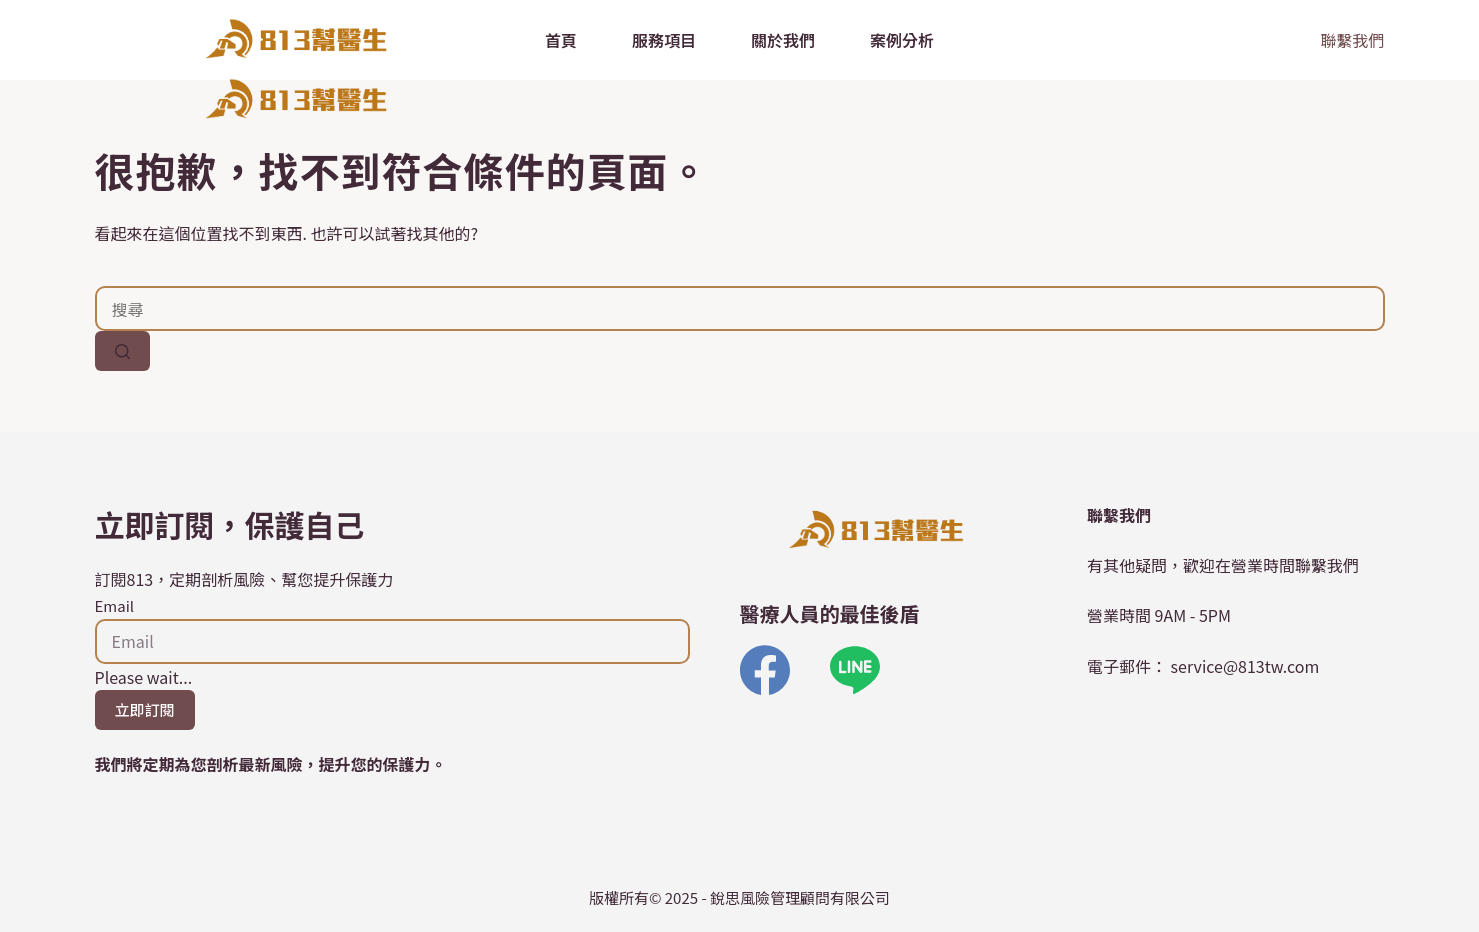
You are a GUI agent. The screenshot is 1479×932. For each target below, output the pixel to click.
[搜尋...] (740, 308)
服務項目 (664, 40)
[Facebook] (765, 670)
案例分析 (902, 40)
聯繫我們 (1352, 40)
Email (115, 605)
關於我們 (783, 40)
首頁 (561, 40)
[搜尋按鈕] (122, 351)
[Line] (855, 670)
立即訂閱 (145, 709)
